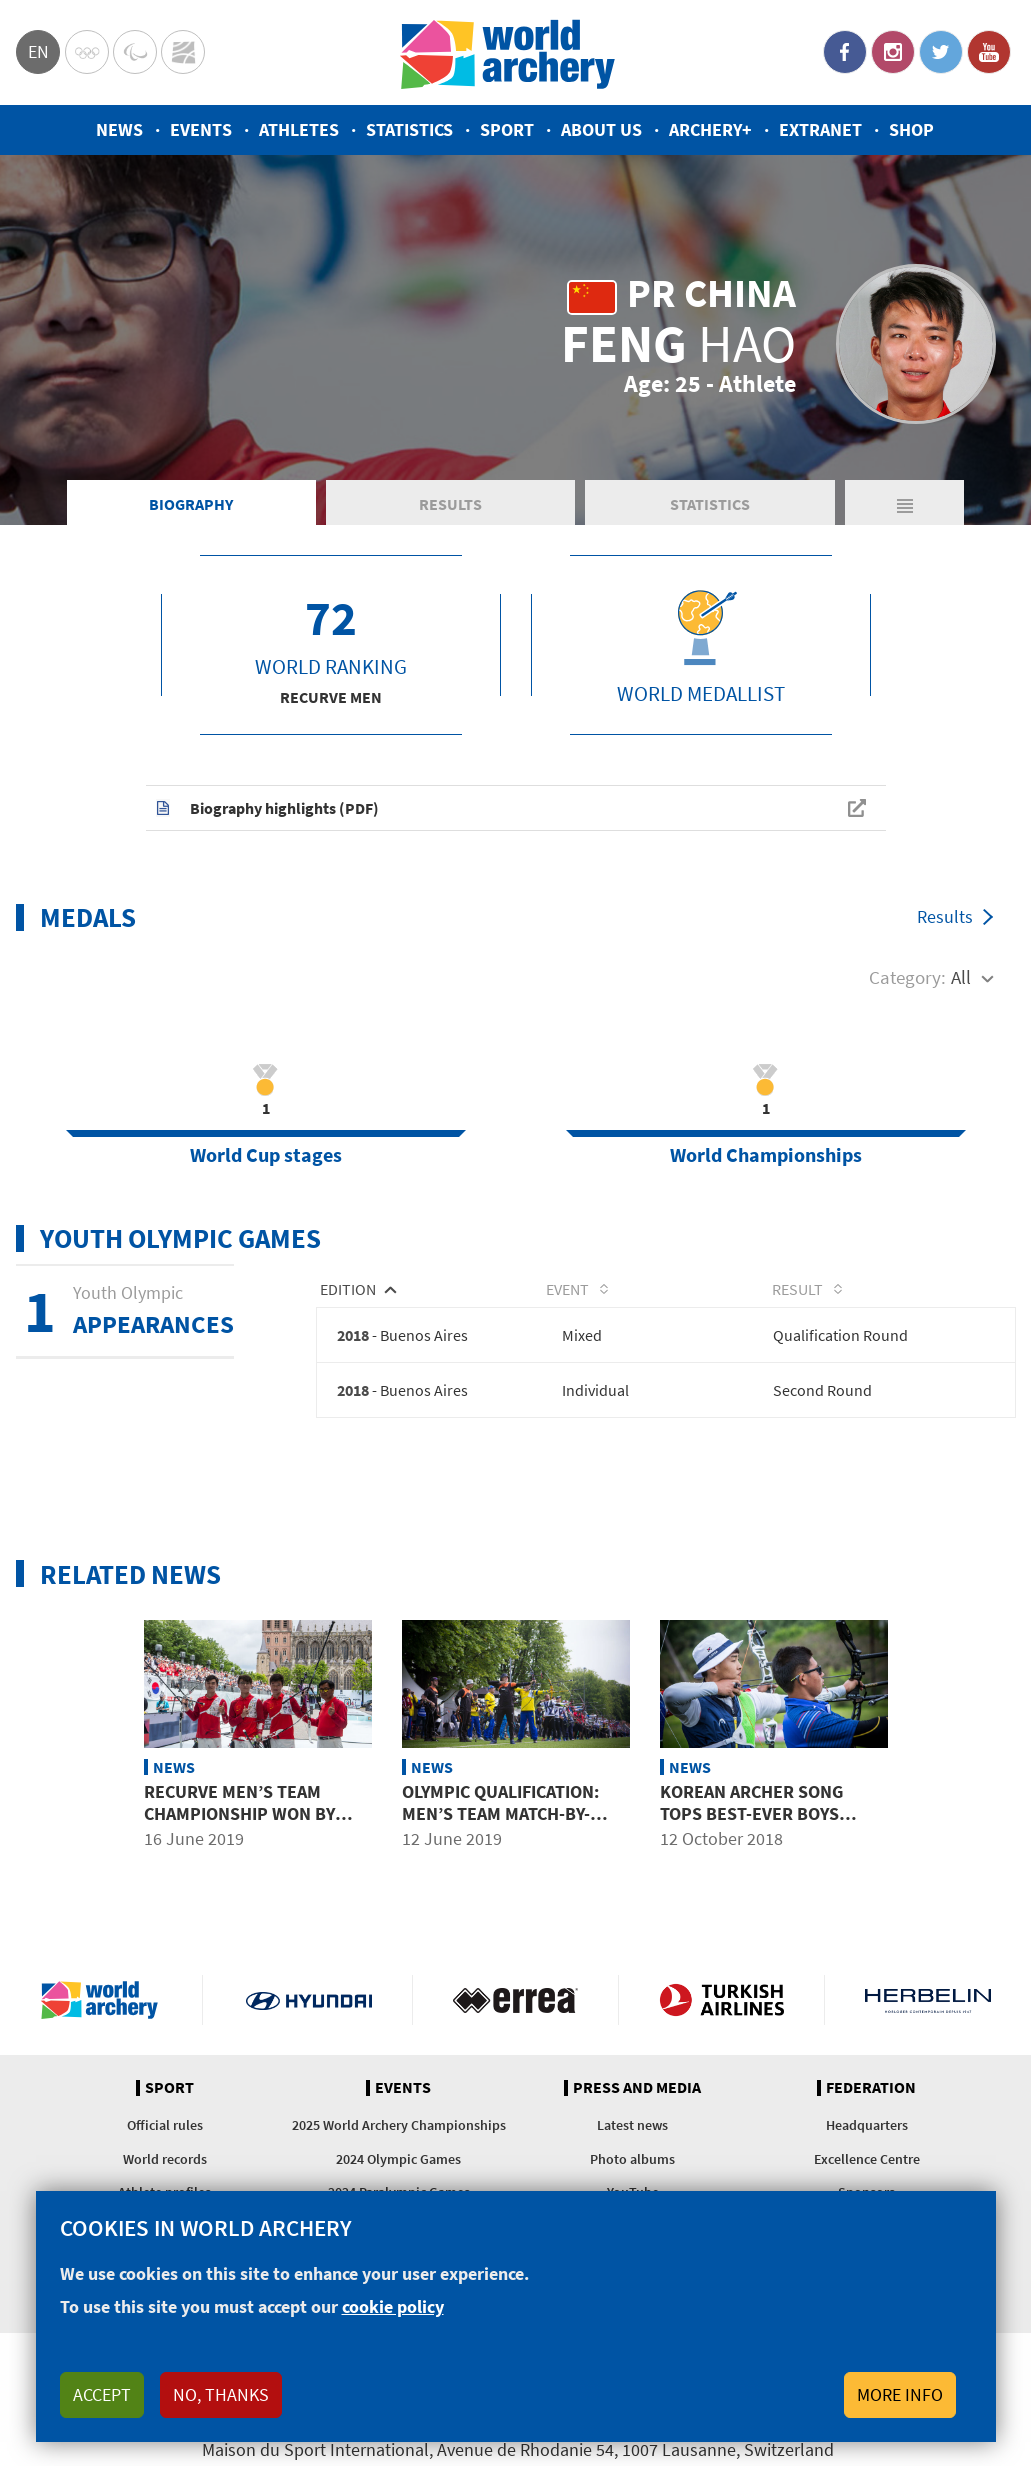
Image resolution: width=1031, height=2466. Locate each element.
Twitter (941, 52)
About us (601, 129)
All (961, 987)
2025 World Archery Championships (399, 2138)
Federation (871, 2100)
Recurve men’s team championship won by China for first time (239, 1826)
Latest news (632, 2138)
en (38, 51)
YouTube (989, 52)
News (119, 129)
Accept (102, 2394)
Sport (507, 129)
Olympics (87, 52)
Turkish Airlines (721, 2012)
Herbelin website (928, 2012)
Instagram (893, 52)
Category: (907, 987)
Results (450, 514)
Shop (911, 129)
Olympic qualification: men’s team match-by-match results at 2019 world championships (500, 1837)
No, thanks (221, 2394)
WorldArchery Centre (183, 52)
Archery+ (710, 129)
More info (900, 2394)
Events (201, 129)
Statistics (409, 129)
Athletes (299, 129)
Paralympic (135, 52)
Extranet (820, 129)
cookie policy (393, 2306)
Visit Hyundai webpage (308, 2012)
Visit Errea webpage (515, 2012)
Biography (191, 514)
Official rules (165, 2138)
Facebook (845, 52)
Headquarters (867, 2138)
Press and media (637, 2100)
